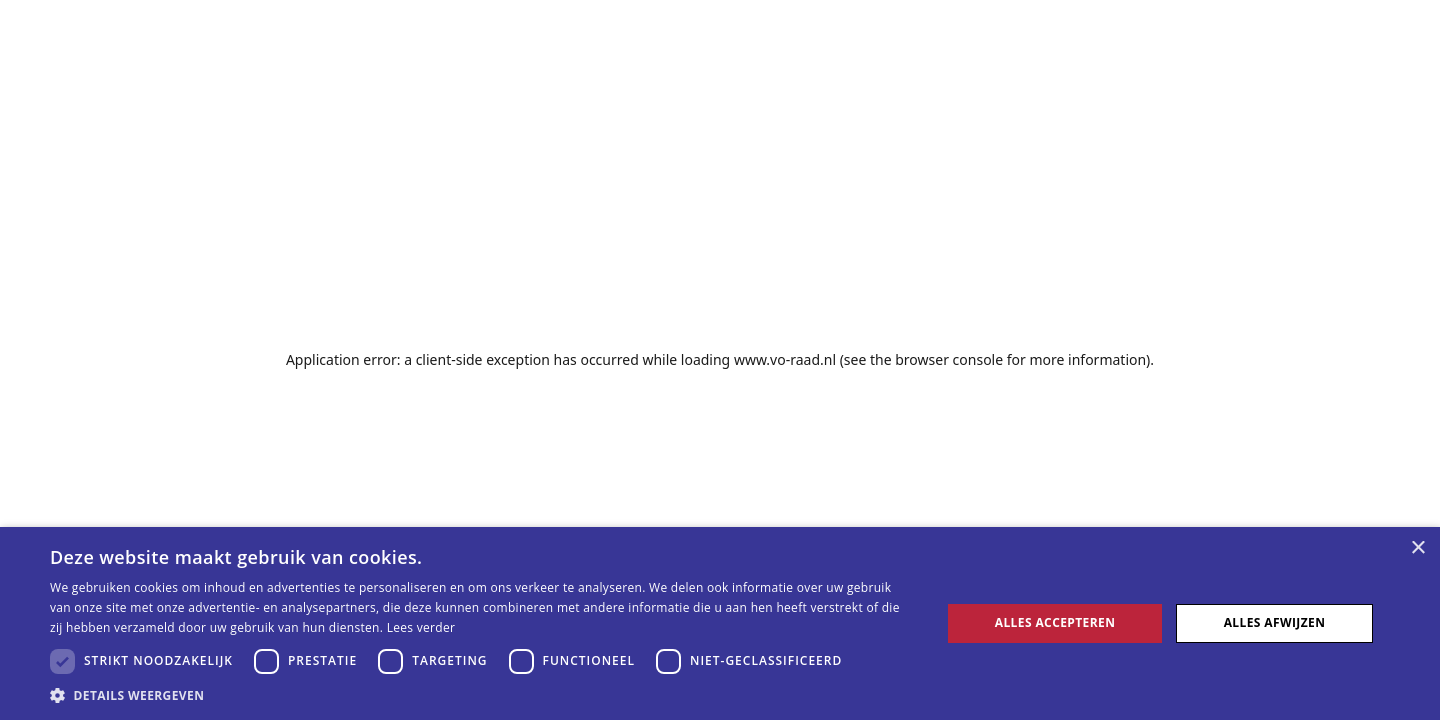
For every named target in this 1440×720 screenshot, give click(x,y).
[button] (482, 695)
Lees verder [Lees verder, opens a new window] (421, 627)
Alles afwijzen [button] (1275, 622)
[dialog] (720, 623)
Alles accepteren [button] (1055, 622)
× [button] (1417, 548)
